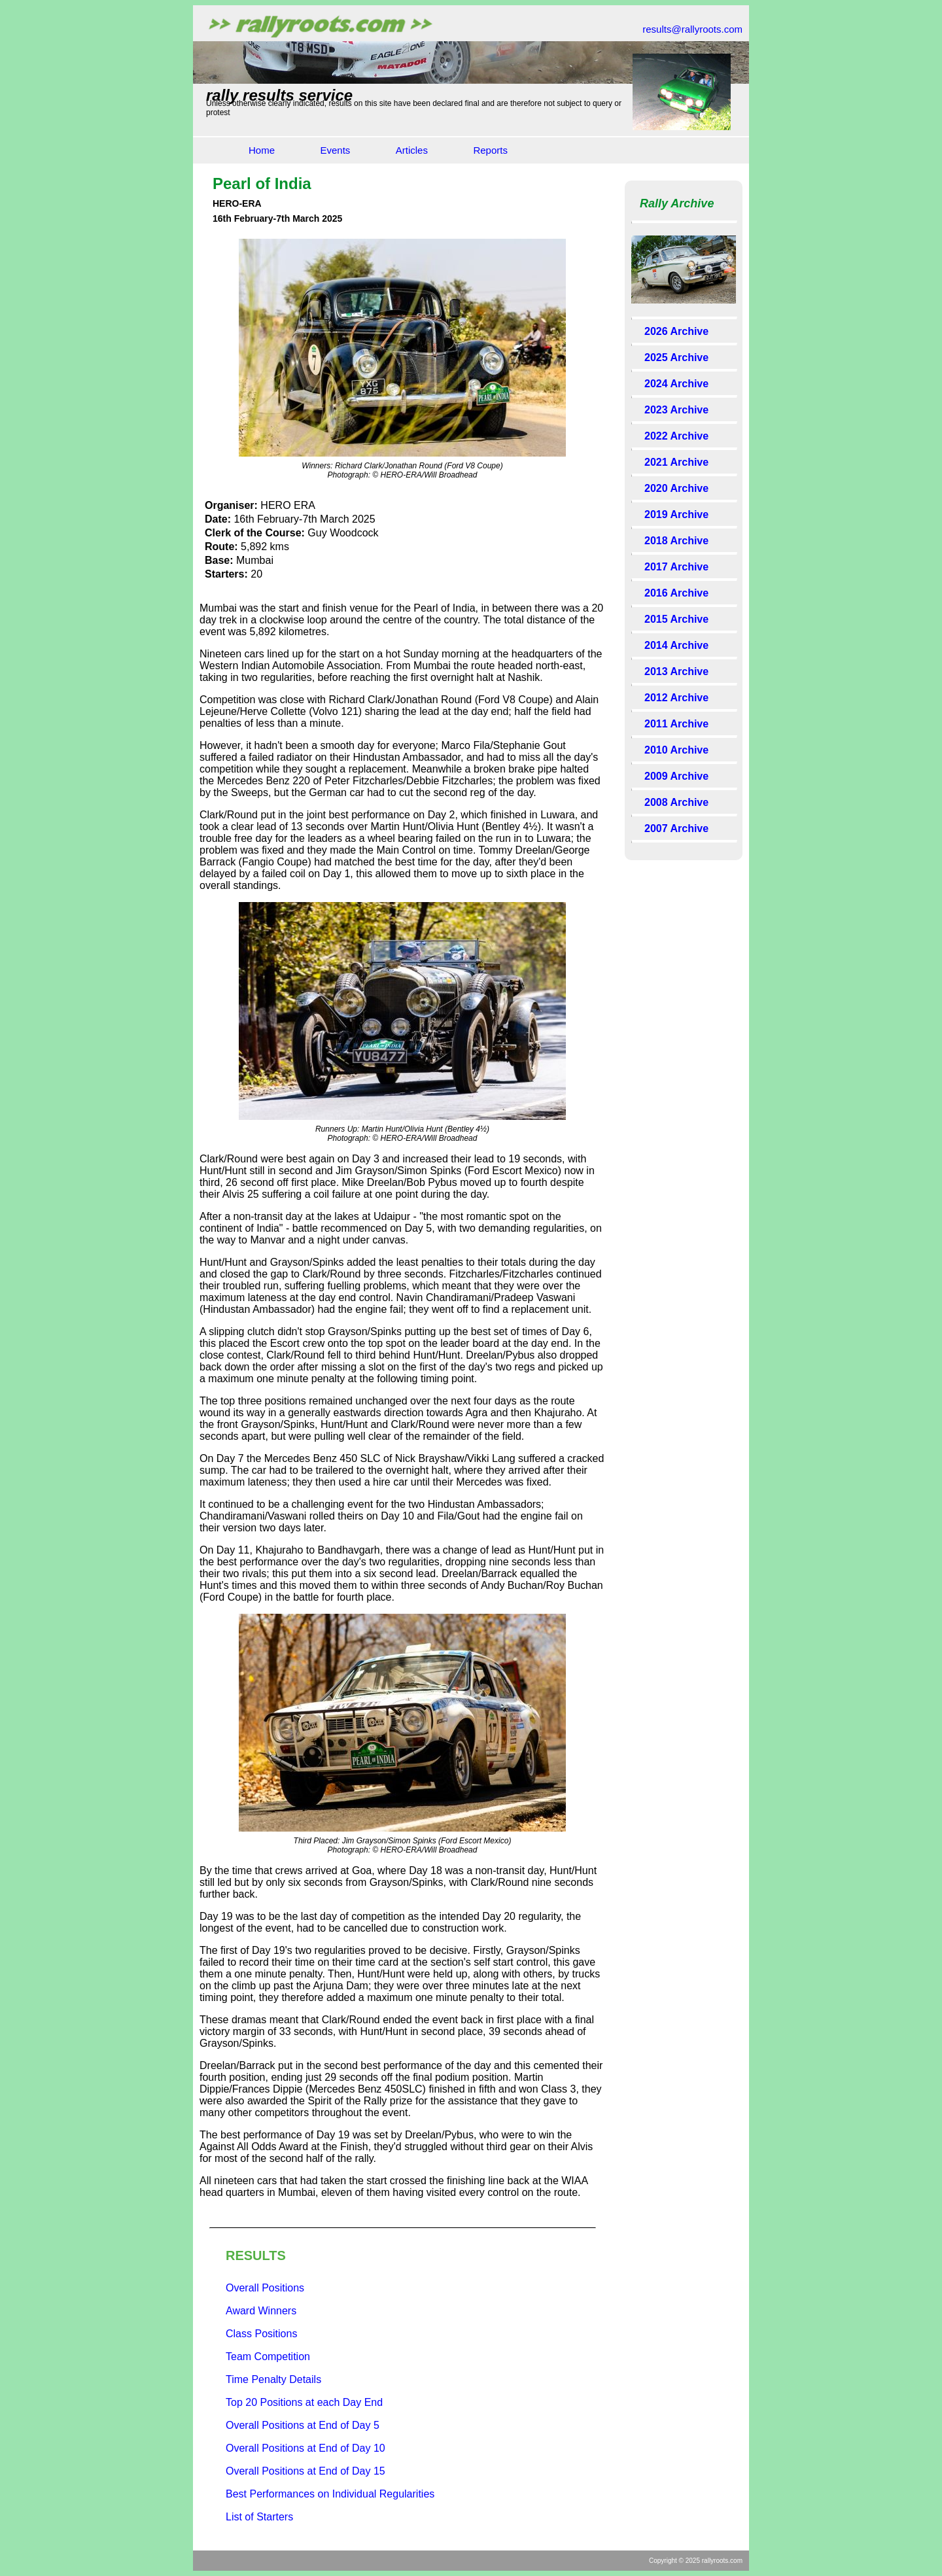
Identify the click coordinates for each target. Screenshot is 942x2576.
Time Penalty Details (273, 2379)
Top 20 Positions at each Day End (304, 2402)
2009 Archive (676, 776)
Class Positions (261, 2333)
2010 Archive (676, 750)
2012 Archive (676, 697)
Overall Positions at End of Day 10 (305, 2448)
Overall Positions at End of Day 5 (302, 2425)
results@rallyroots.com (692, 29)
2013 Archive (676, 671)
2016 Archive (676, 593)
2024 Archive (676, 383)
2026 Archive (676, 331)
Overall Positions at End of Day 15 (305, 2471)
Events (335, 150)
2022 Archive (676, 436)
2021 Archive (676, 462)
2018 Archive (676, 540)
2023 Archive (676, 409)
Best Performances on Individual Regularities (330, 2493)
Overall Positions (265, 2287)
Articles (412, 150)
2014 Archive (676, 645)
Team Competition (268, 2356)
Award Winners (261, 2310)
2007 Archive (676, 828)
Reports (490, 150)
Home (262, 150)
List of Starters (259, 2516)
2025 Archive (676, 357)
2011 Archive (676, 723)
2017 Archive (676, 566)
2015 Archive (676, 619)
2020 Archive (676, 488)
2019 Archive (676, 514)
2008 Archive (676, 802)
